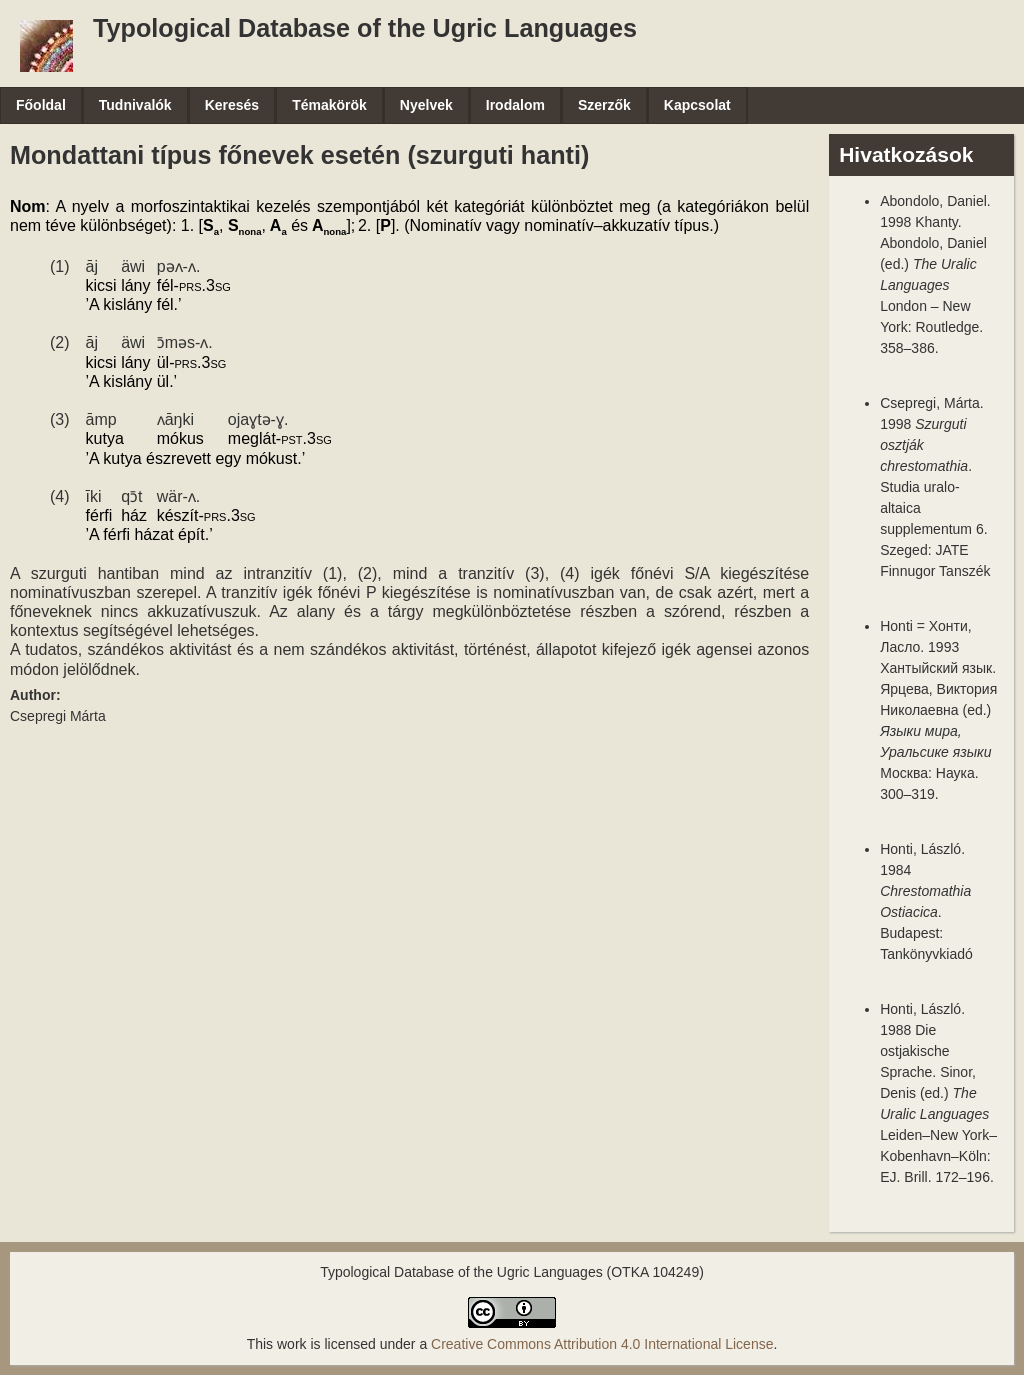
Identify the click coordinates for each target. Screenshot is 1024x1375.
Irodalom (515, 105)
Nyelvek (426, 105)
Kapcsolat (697, 105)
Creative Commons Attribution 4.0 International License (602, 1344)
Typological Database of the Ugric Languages (365, 28)
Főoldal (41, 105)
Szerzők (604, 105)
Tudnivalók (135, 105)
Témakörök (329, 105)
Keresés (232, 105)
